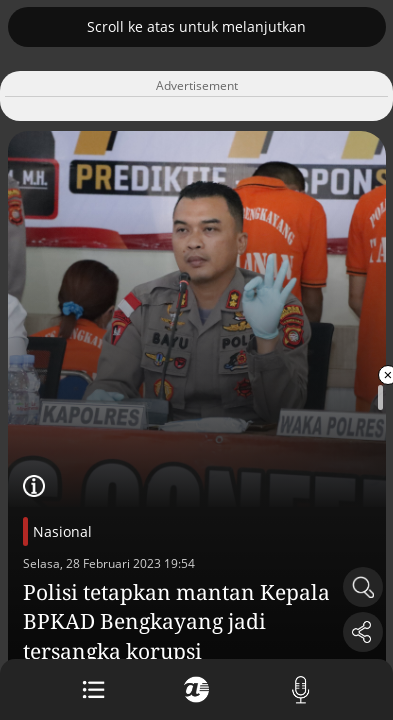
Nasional (62, 531)
